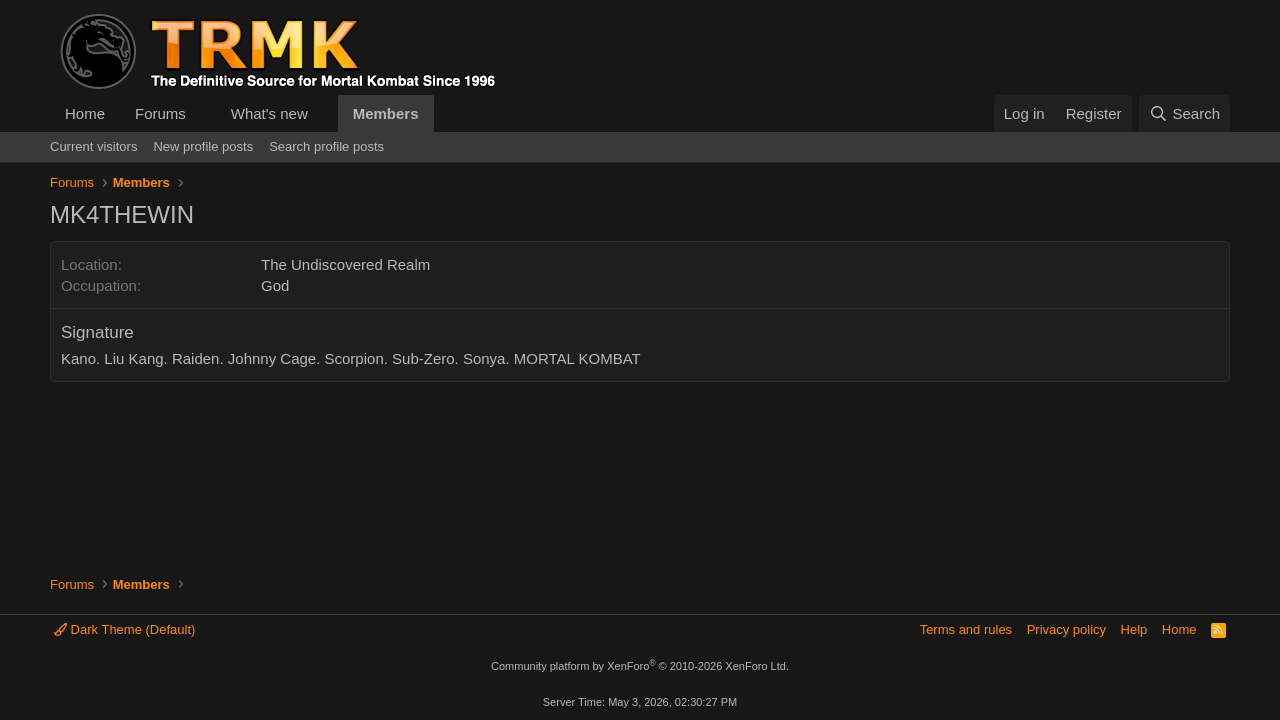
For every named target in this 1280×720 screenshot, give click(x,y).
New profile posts (203, 146)
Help (1134, 629)
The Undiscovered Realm (345, 264)
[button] (202, 113)
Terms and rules (966, 629)
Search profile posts (326, 146)
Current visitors (93, 146)
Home (85, 113)
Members (386, 113)
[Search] (1184, 113)
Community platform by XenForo (640, 666)
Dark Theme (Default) (124, 629)
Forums (160, 113)
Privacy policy (1066, 629)
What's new (269, 113)
